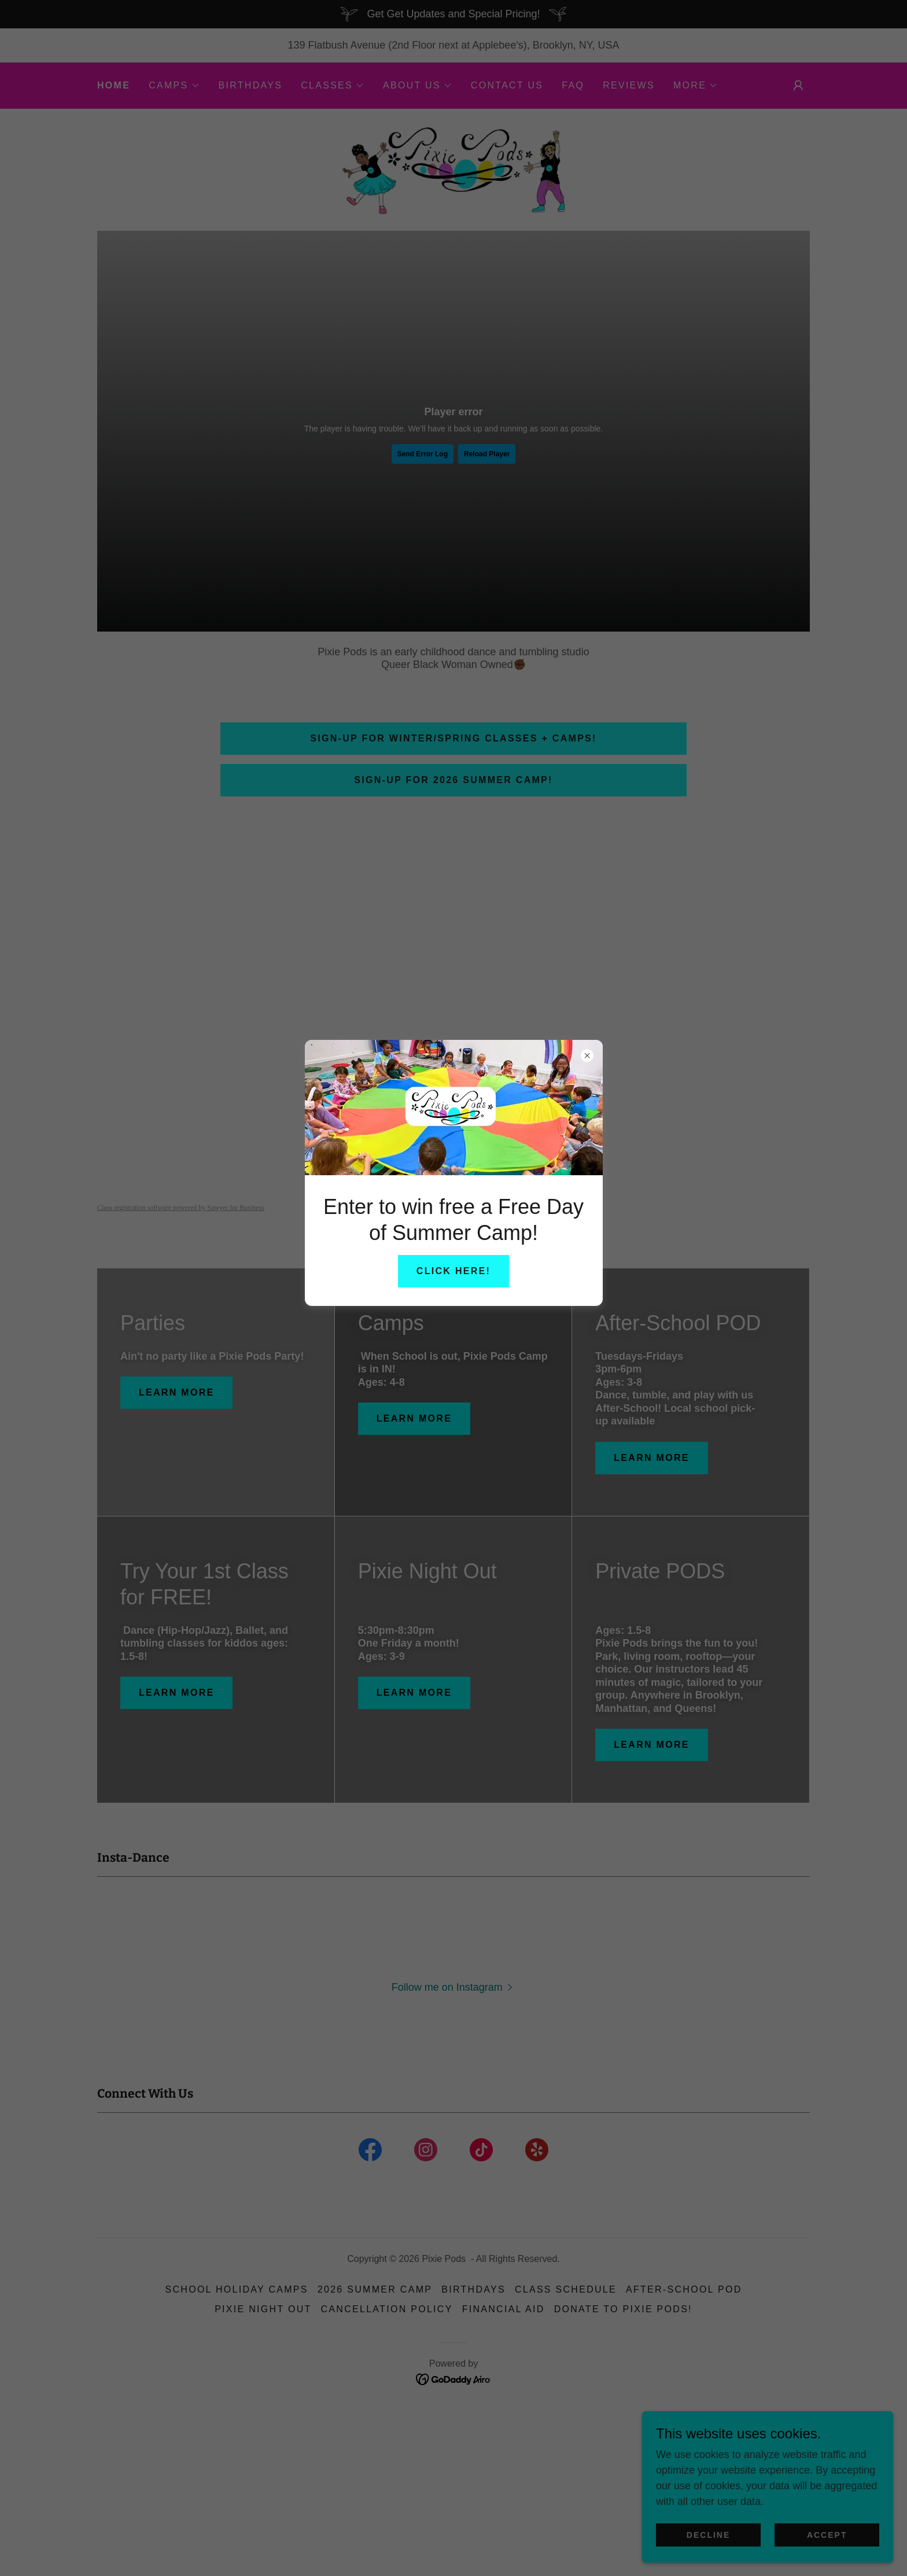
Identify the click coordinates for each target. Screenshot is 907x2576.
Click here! (453, 1271)
